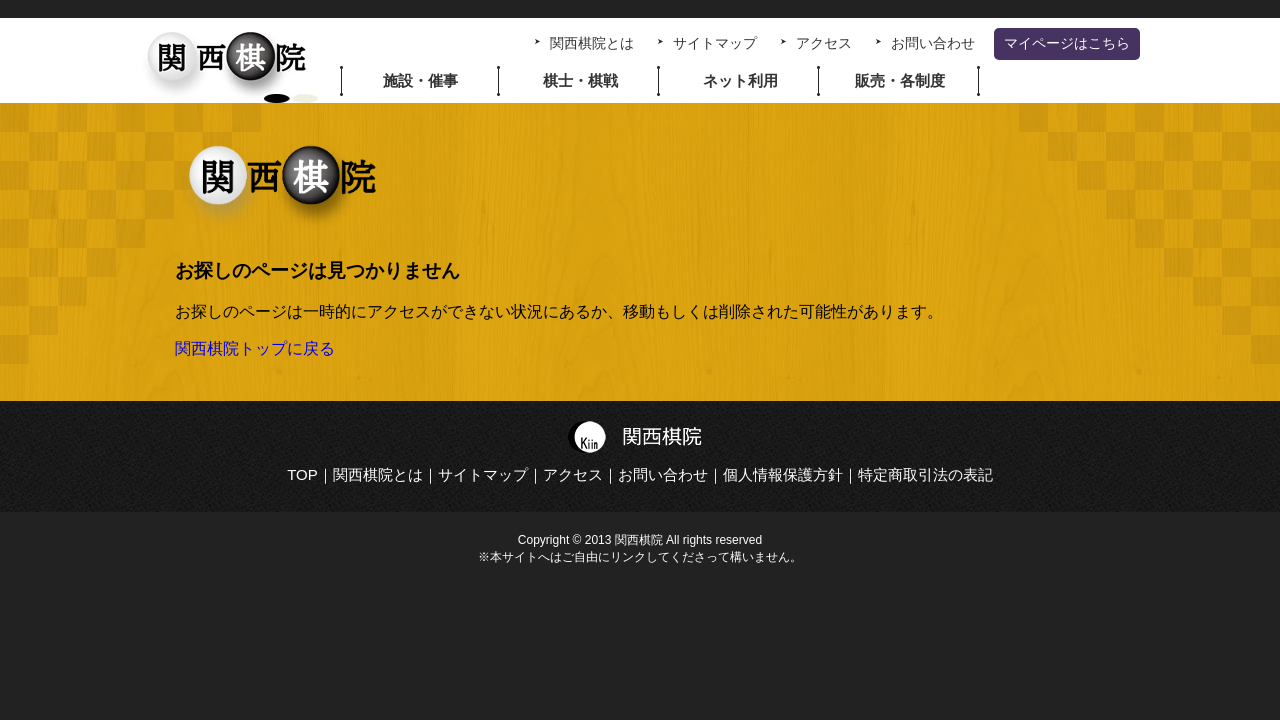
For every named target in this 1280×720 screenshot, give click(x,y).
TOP (302, 474)
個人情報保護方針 (783, 474)
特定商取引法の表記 (925, 474)
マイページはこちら (1067, 43)
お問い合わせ (933, 43)
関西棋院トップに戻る (255, 348)
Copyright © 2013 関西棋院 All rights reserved (640, 540)
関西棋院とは (592, 43)
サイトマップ (715, 43)
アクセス (824, 43)
